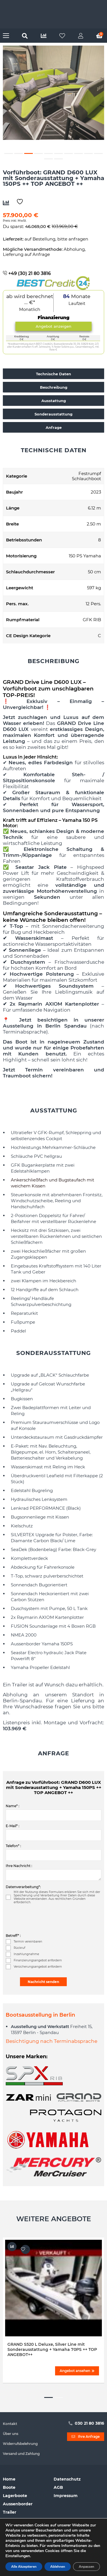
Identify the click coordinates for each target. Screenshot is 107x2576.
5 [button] (48, 153)
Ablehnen (57, 2566)
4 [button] (38, 153)
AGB (58, 2487)
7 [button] (68, 153)
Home (9, 2479)
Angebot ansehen (77, 2371)
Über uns (10, 2434)
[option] (53, 93)
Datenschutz (67, 2479)
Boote (9, 2487)
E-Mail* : (12, 1826)
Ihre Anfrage (86, 2436)
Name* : (12, 1806)
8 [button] (78, 153)
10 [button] (98, 153)
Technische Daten (53, 374)
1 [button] (8, 153)
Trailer (9, 2512)
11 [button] (48, 158)
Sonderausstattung (53, 414)
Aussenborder (18, 2503)
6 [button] (58, 153)
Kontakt (10, 2424)
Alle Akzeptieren (24, 2566)
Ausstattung (53, 400)
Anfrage (54, 427)
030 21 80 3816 (86, 2423)
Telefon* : (13, 1846)
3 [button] (28, 153)
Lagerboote (15, 2495)
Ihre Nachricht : (19, 1866)
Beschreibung (53, 387)
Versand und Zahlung (21, 2453)
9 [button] (88, 153)
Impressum (66, 2495)
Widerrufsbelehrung (20, 2444)
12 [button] (58, 158)
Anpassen (86, 2566)
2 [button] (18, 153)
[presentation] (49, 1919)
